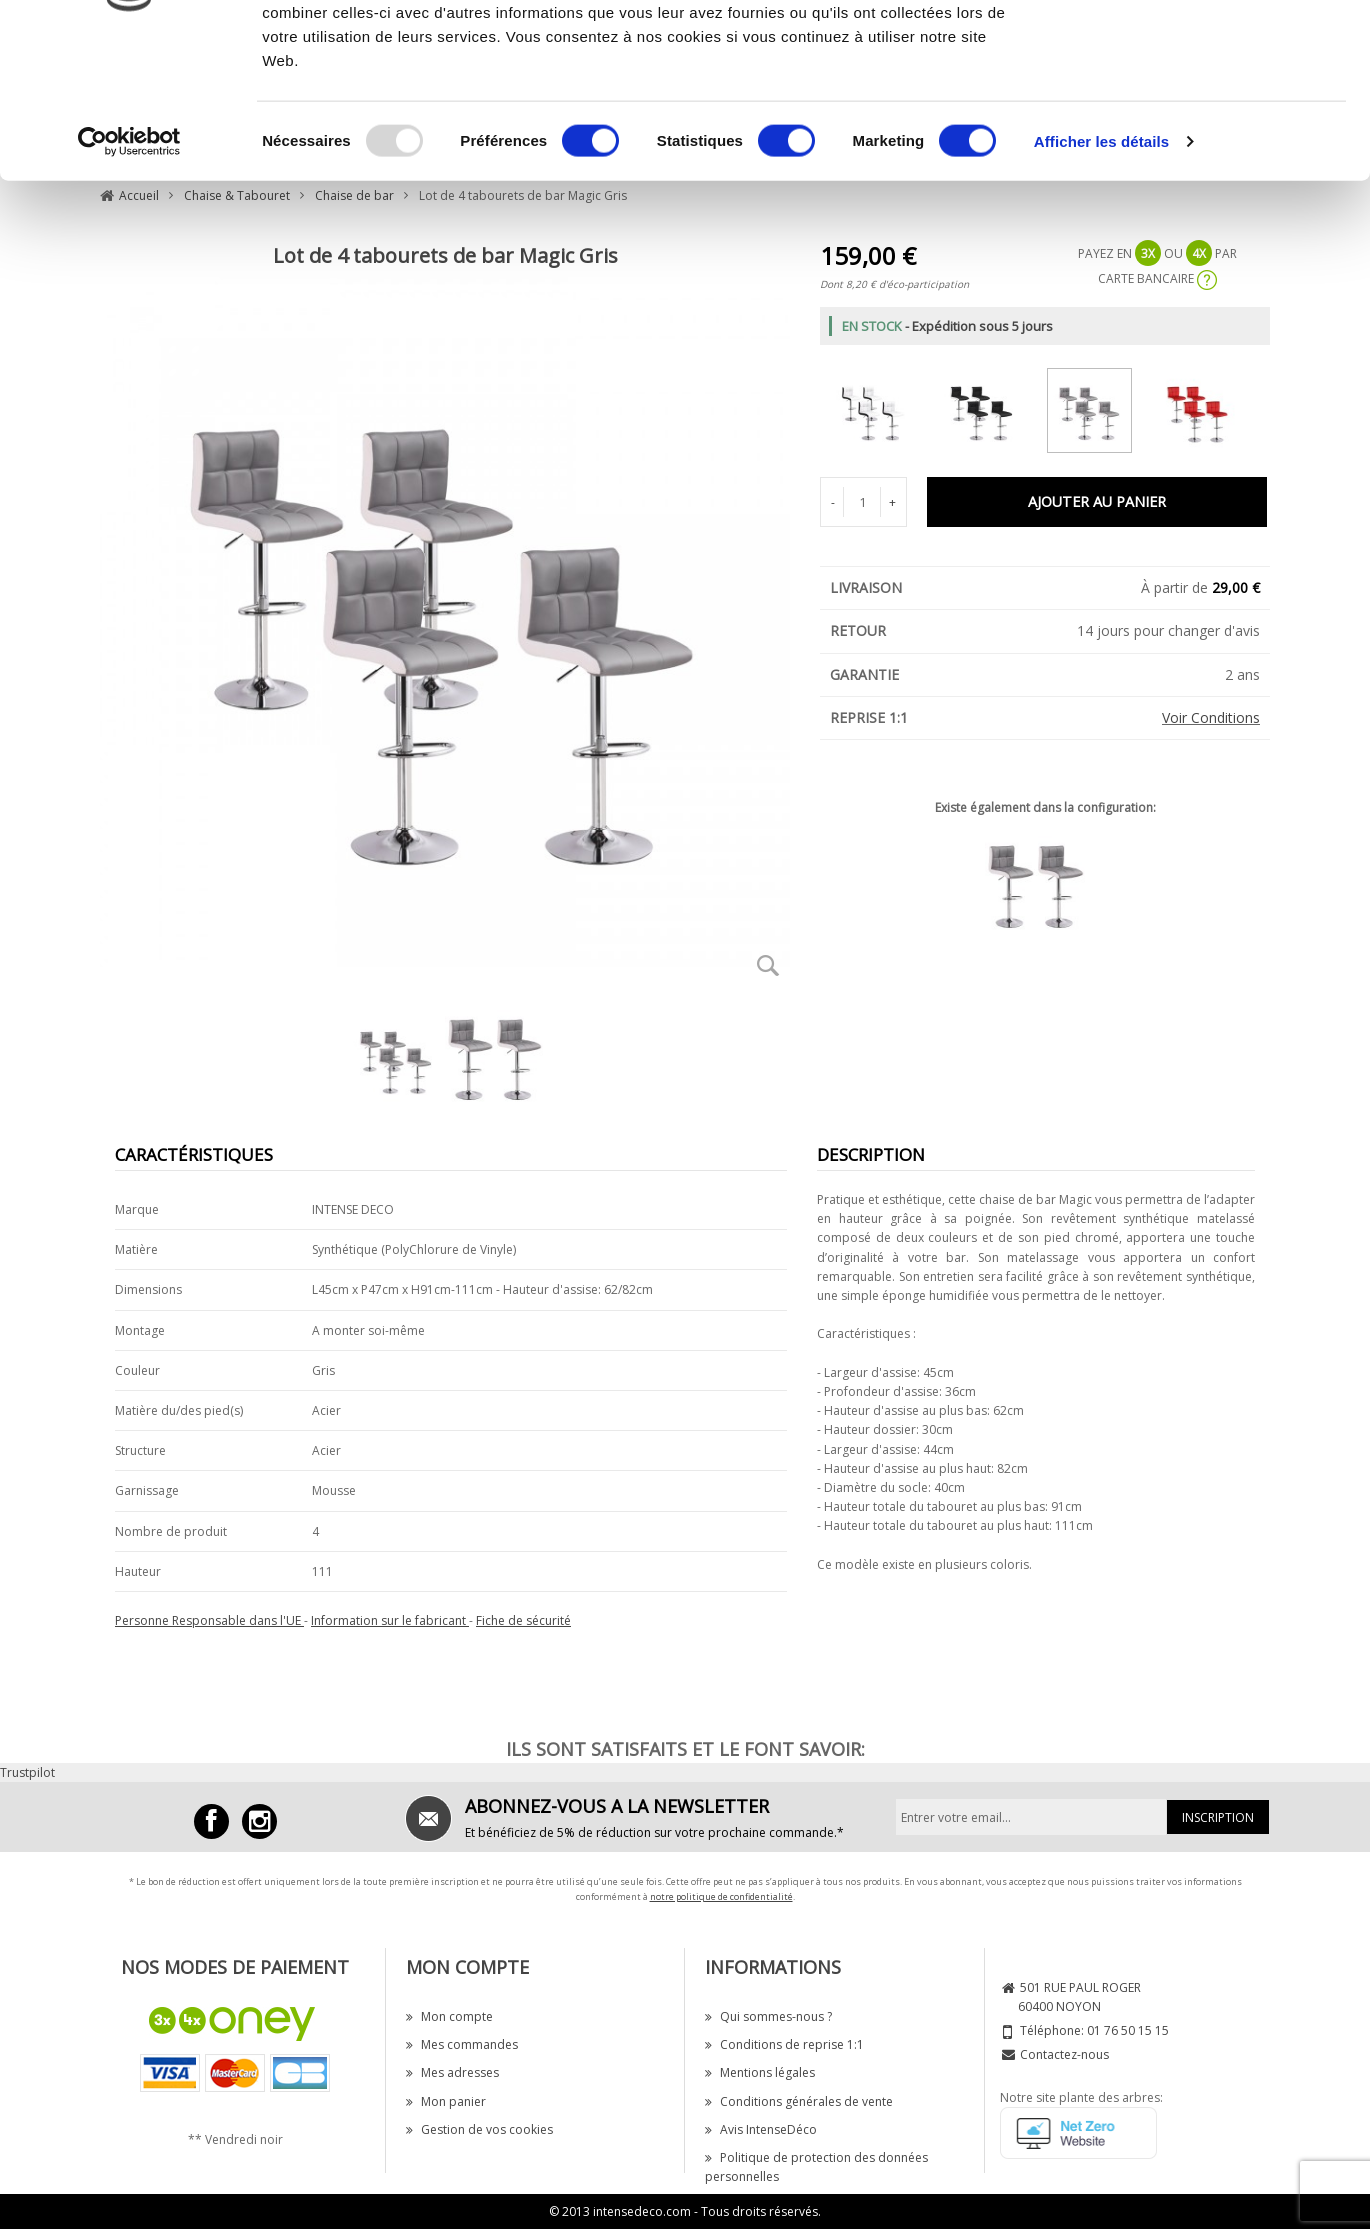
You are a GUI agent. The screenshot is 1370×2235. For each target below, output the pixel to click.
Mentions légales (760, 2072)
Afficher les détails (1101, 273)
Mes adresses (452, 2072)
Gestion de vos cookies (479, 2129)
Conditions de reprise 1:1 (784, 2044)
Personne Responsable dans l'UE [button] (209, 1620)
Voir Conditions (1211, 717)
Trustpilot (27, 1772)
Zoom (768, 965)
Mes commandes (462, 2044)
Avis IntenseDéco (761, 2129)
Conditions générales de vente (799, 2101)
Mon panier (446, 2101)
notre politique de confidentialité (721, 1896)
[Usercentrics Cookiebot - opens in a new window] (129, 274)
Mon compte (449, 2016)
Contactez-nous (1064, 2054)
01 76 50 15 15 (1128, 2030)
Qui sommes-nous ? (768, 2016)
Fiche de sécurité (523, 1620)
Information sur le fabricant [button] (390, 1620)
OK (1203, 52)
